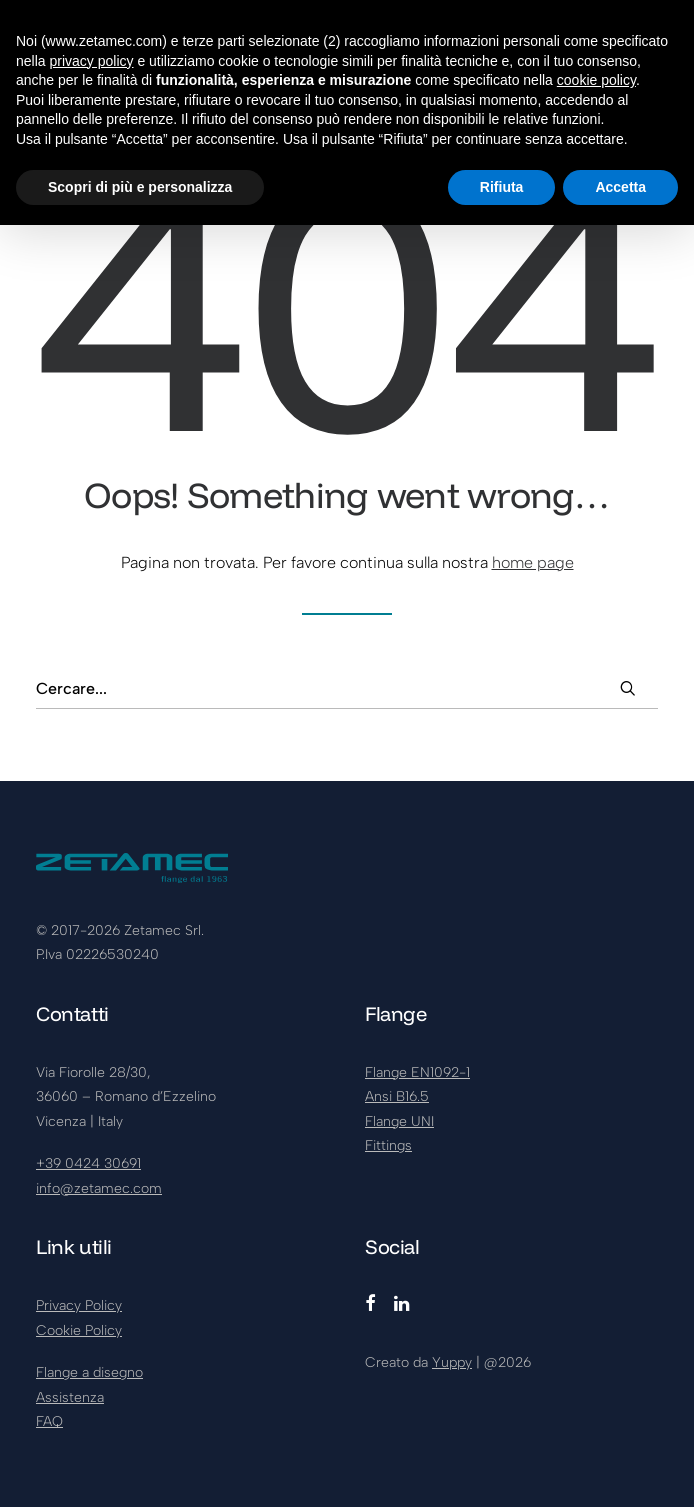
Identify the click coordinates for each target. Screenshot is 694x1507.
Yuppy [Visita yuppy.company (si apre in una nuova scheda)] (452, 1362)
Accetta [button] (620, 187)
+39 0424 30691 (88, 1163)
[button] (628, 688)
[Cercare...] (347, 689)
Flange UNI (399, 1121)
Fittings (388, 1145)
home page (533, 562)
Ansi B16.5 (397, 1096)
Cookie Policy (79, 1330)
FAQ (49, 1421)
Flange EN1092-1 (417, 1072)
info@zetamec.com (99, 1188)
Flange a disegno (89, 1372)
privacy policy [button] (91, 61)
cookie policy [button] (596, 80)
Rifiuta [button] (502, 187)
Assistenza (70, 1397)
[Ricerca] (347, 689)
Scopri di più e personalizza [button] (140, 187)
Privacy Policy (79, 1305)
